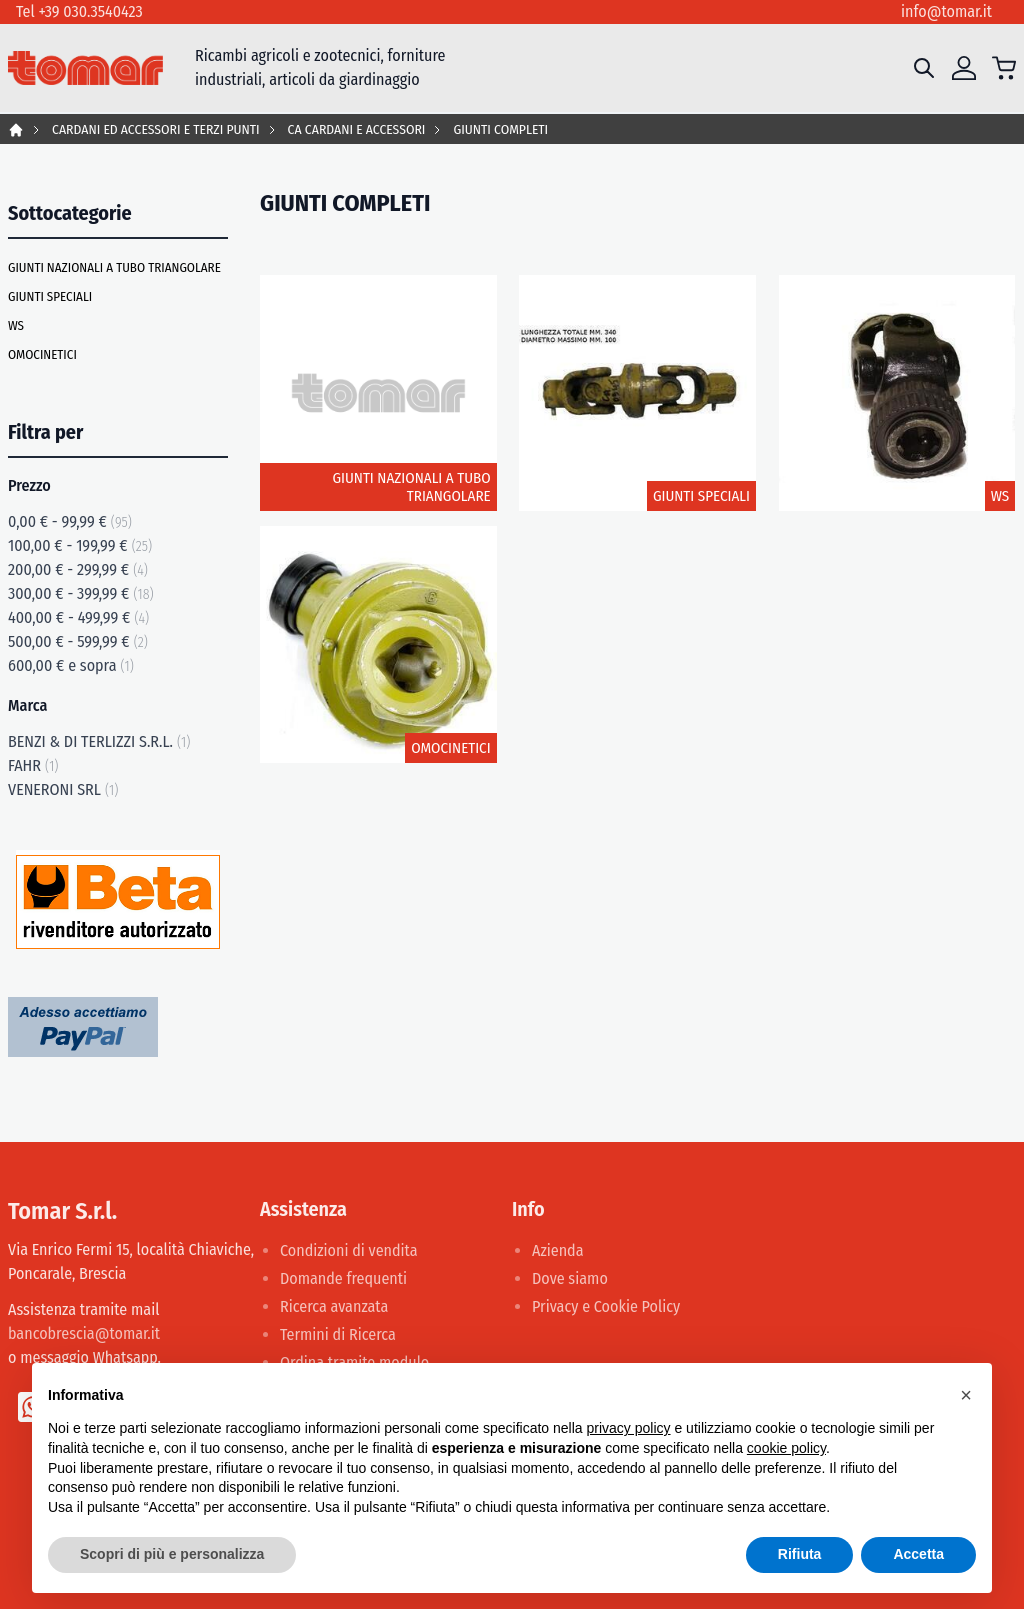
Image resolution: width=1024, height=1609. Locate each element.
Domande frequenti (343, 1278)
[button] (966, 1395)
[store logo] (85, 68)
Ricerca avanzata (334, 1306)
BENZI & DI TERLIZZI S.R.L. (99, 741)
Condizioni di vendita (349, 1250)
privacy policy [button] (629, 1428)
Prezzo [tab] (29, 485)
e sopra (71, 665)
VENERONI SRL (63, 789)
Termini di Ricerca (338, 1334)
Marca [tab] (27, 705)
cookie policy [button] (786, 1448)
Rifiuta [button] (800, 1554)
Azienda (558, 1250)
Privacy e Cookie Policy (606, 1306)
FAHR (33, 765)
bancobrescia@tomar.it (84, 1333)
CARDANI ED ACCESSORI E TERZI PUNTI (156, 129)
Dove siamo (570, 1278)
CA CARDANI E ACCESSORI (357, 129)
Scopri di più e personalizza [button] (172, 1554)
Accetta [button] (918, 1554)
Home (16, 130)
